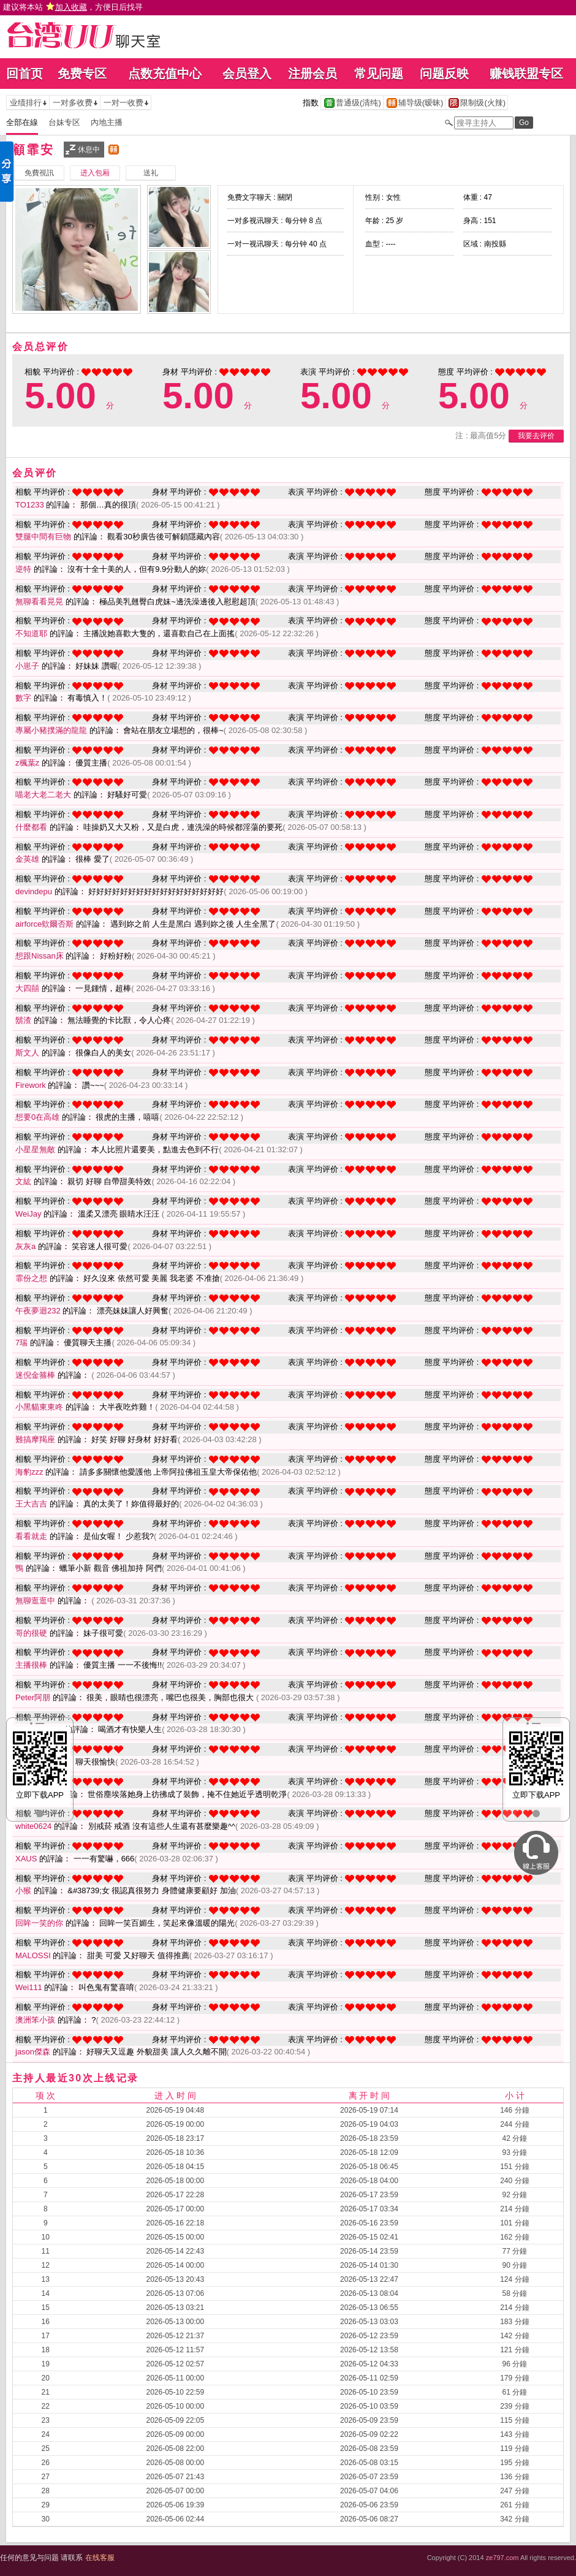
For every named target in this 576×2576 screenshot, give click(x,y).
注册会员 (312, 73)
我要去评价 (536, 435)
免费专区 (82, 73)
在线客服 (100, 2557)
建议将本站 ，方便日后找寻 (73, 7)
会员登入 (246, 73)
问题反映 (444, 73)
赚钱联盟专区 (526, 73)
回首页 (24, 73)
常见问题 (378, 73)
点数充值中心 (165, 73)
